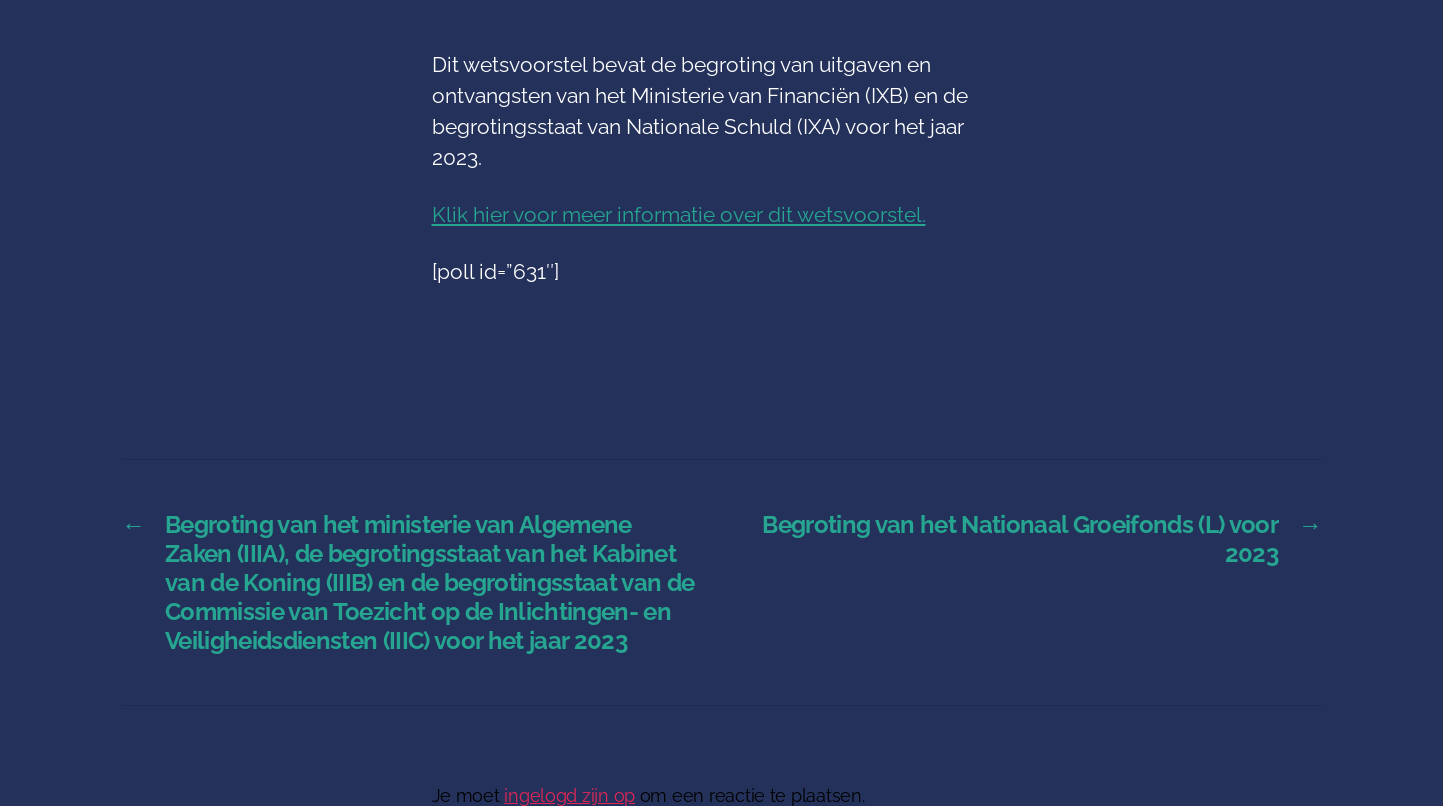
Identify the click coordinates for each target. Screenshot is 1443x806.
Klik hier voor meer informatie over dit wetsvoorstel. (679, 214)
